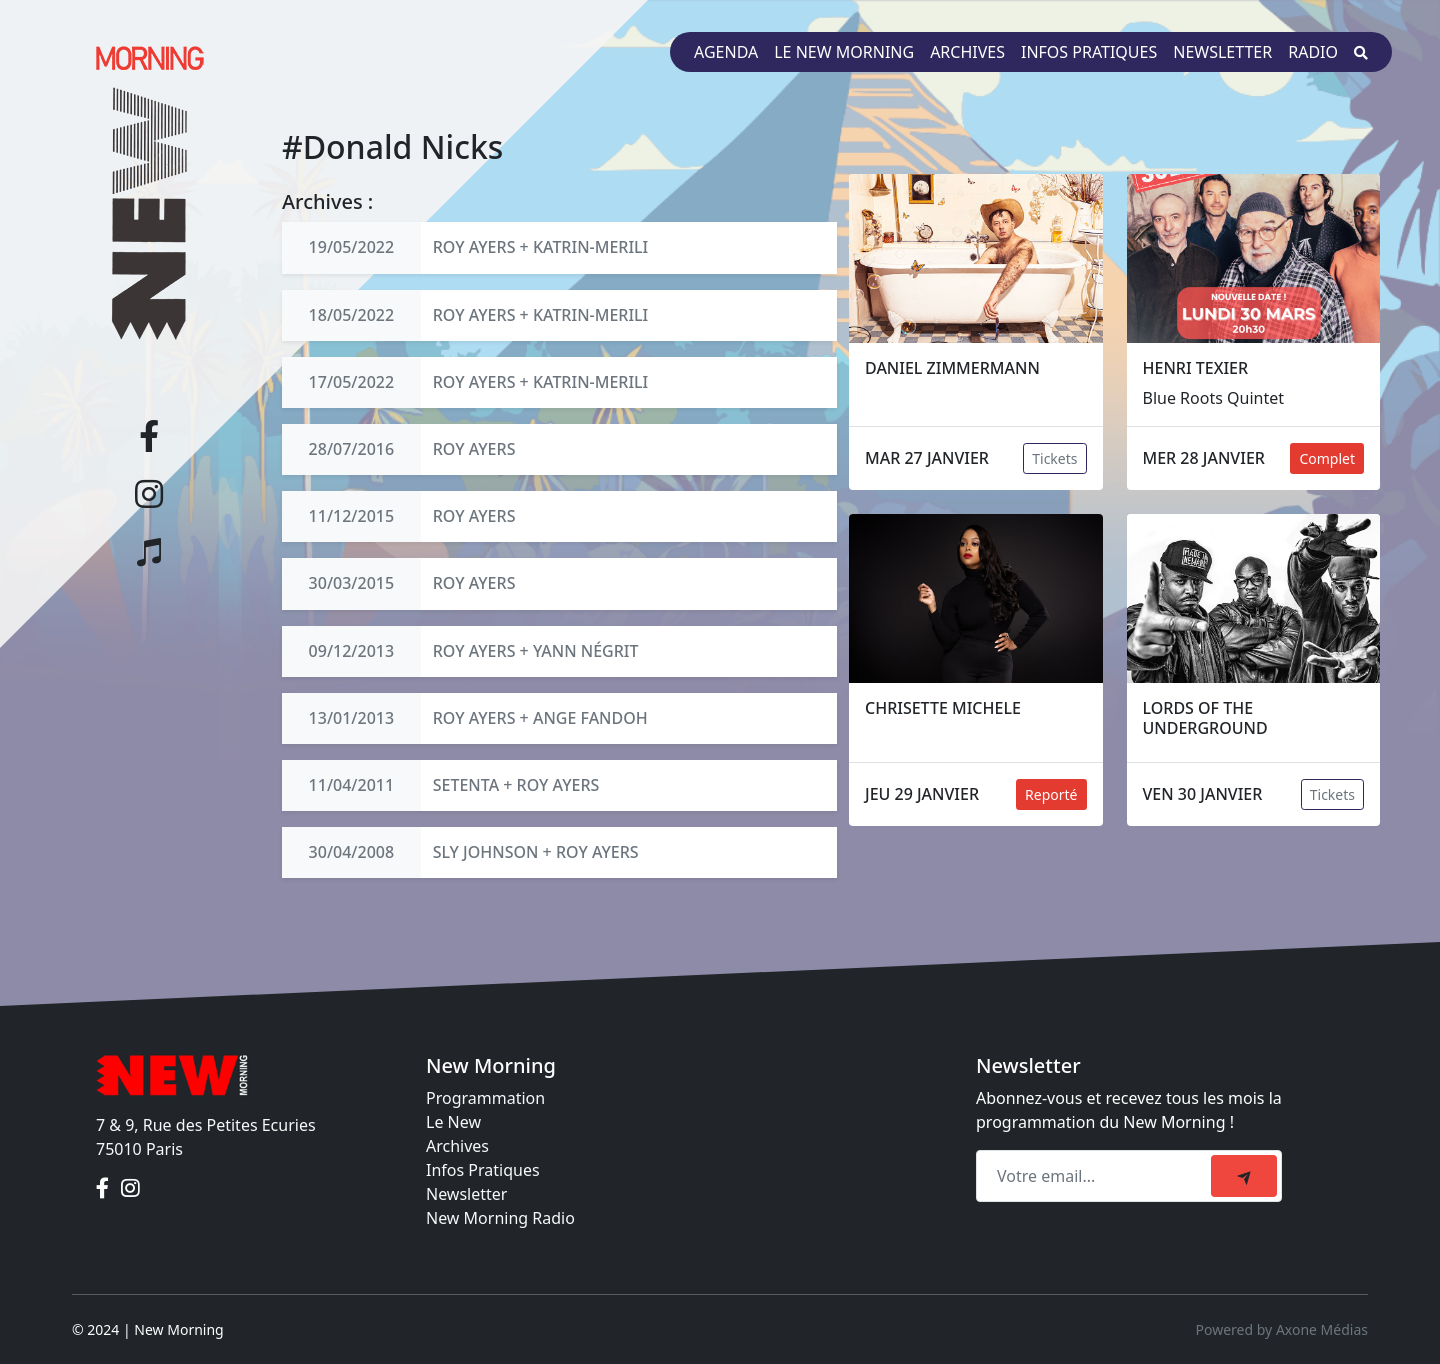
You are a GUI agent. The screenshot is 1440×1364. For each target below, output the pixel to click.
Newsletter (1222, 52)
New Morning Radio (500, 1218)
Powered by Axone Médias (1282, 1329)
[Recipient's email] (1096, 1176)
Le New (453, 1122)
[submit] (1244, 1176)
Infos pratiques (1089, 52)
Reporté (1051, 794)
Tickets (1054, 458)
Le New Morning (844, 52)
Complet (1327, 458)
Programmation (485, 1098)
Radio (1313, 52)
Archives (967, 52)
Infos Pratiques (483, 1170)
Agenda (726, 52)
